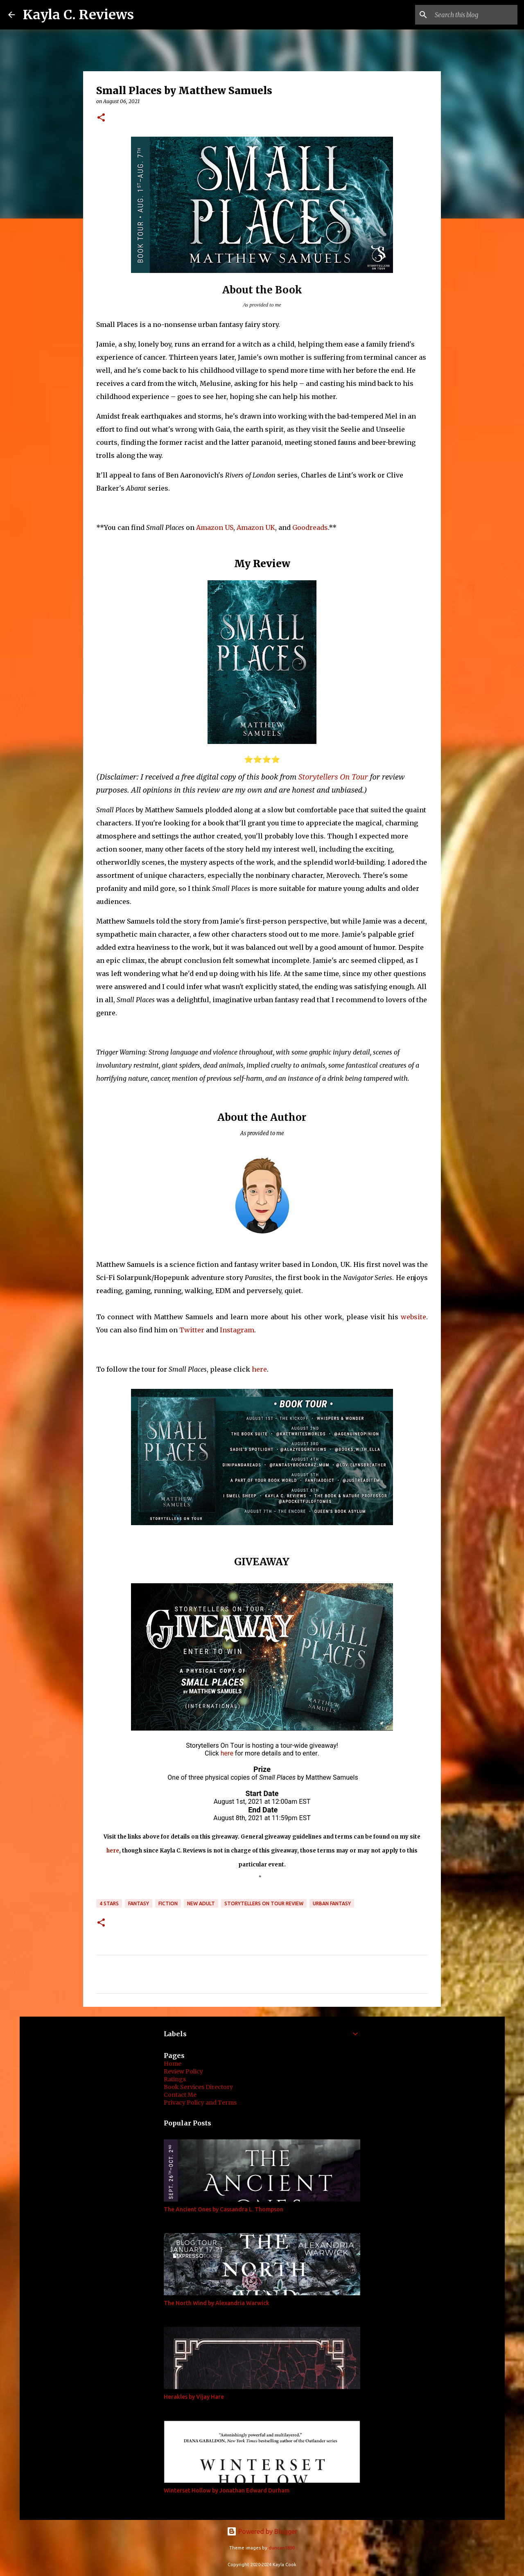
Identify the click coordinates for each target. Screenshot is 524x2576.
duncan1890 (282, 2547)
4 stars (109, 1903)
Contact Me (180, 2094)
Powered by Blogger (262, 2531)
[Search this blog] (474, 15)
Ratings (175, 2079)
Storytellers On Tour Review (263, 1903)
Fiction (168, 1903)
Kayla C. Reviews (78, 15)
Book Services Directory (198, 2087)
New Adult (201, 1903)
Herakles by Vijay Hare (194, 2396)
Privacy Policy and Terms (200, 2102)
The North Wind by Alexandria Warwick (216, 2303)
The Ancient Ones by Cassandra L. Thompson (223, 2209)
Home (172, 2063)
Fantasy (138, 1903)
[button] (101, 118)
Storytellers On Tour (333, 777)
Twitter (191, 1330)
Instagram (237, 1330)
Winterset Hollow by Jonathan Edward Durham (226, 2490)
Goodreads (310, 527)
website (413, 1317)
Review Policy (183, 2071)
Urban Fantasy (332, 1903)
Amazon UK (256, 527)
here (259, 1369)
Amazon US (214, 527)
